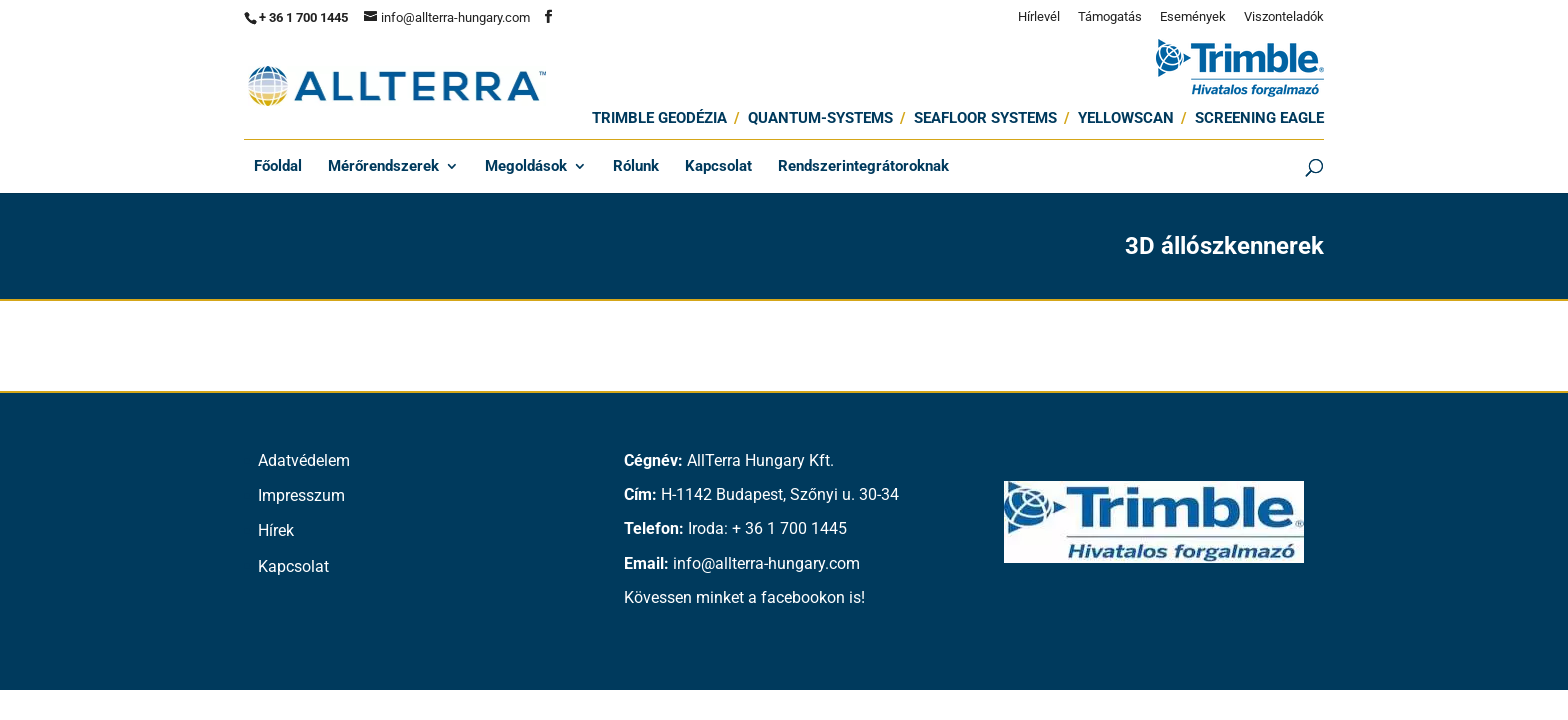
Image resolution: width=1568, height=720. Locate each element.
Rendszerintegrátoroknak (863, 167)
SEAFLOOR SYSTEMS (985, 118)
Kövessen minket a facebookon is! (744, 597)
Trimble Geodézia (659, 118)
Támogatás (1110, 17)
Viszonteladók (1284, 17)
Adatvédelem (304, 460)
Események (1193, 17)
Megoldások (526, 167)
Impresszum (301, 495)
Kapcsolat (718, 167)
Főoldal (278, 167)
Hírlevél (1039, 17)
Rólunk (636, 167)
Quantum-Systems (820, 118)
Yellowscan (1126, 118)
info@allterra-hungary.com (766, 563)
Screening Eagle (1259, 118)
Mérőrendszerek (383, 167)
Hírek (276, 530)
